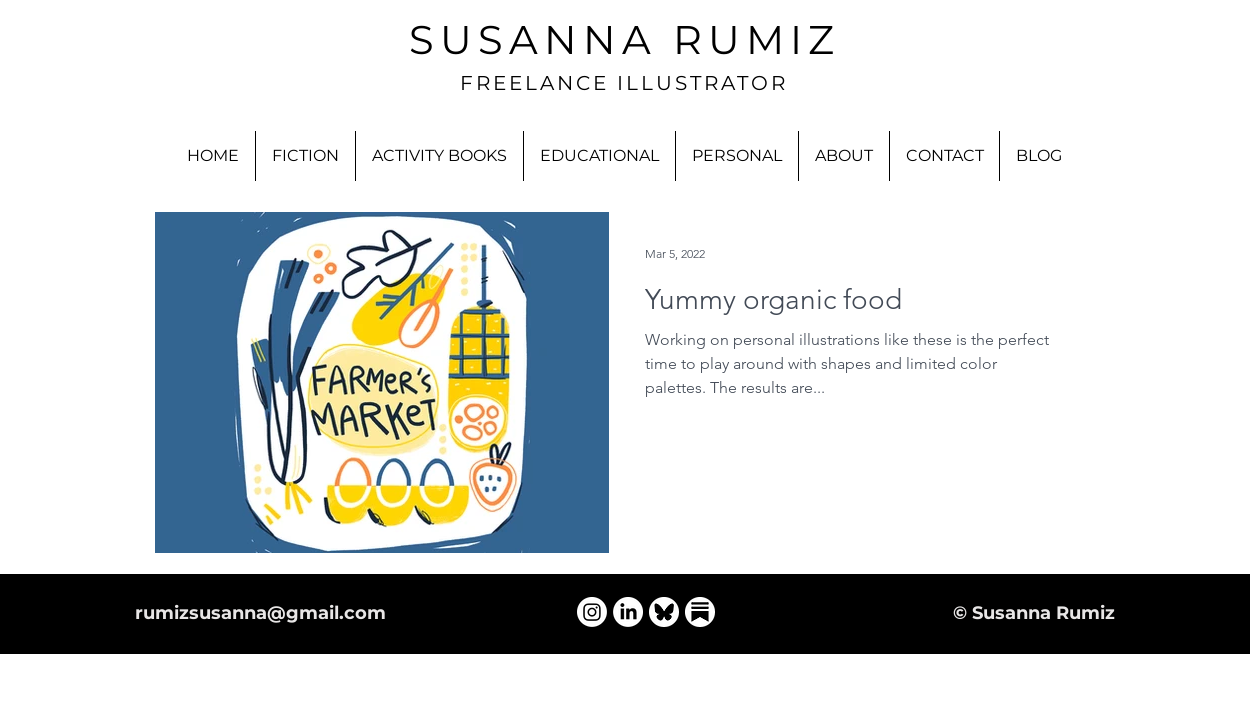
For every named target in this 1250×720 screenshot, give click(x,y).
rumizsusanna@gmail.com (260, 613)
